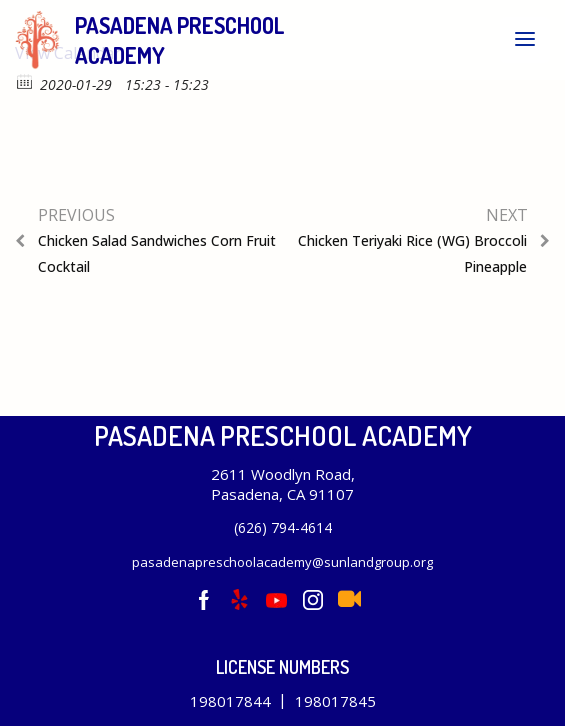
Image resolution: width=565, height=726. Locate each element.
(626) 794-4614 (283, 527)
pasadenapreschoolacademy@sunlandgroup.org (282, 562)
